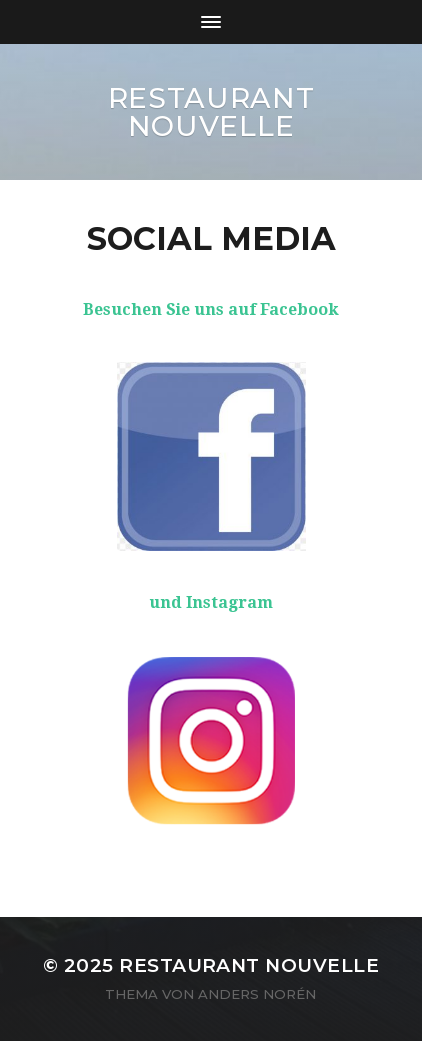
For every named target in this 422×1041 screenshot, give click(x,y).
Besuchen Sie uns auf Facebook (211, 309)
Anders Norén (257, 994)
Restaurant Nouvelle (211, 112)
